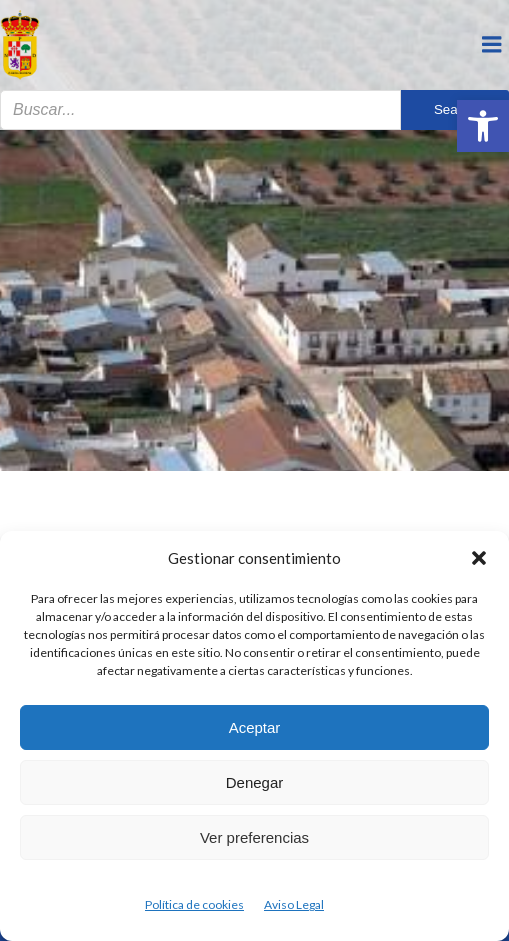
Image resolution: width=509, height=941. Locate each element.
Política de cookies (194, 904)
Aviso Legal (294, 904)
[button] (483, 126)
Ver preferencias (254, 837)
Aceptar (255, 727)
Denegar (255, 782)
